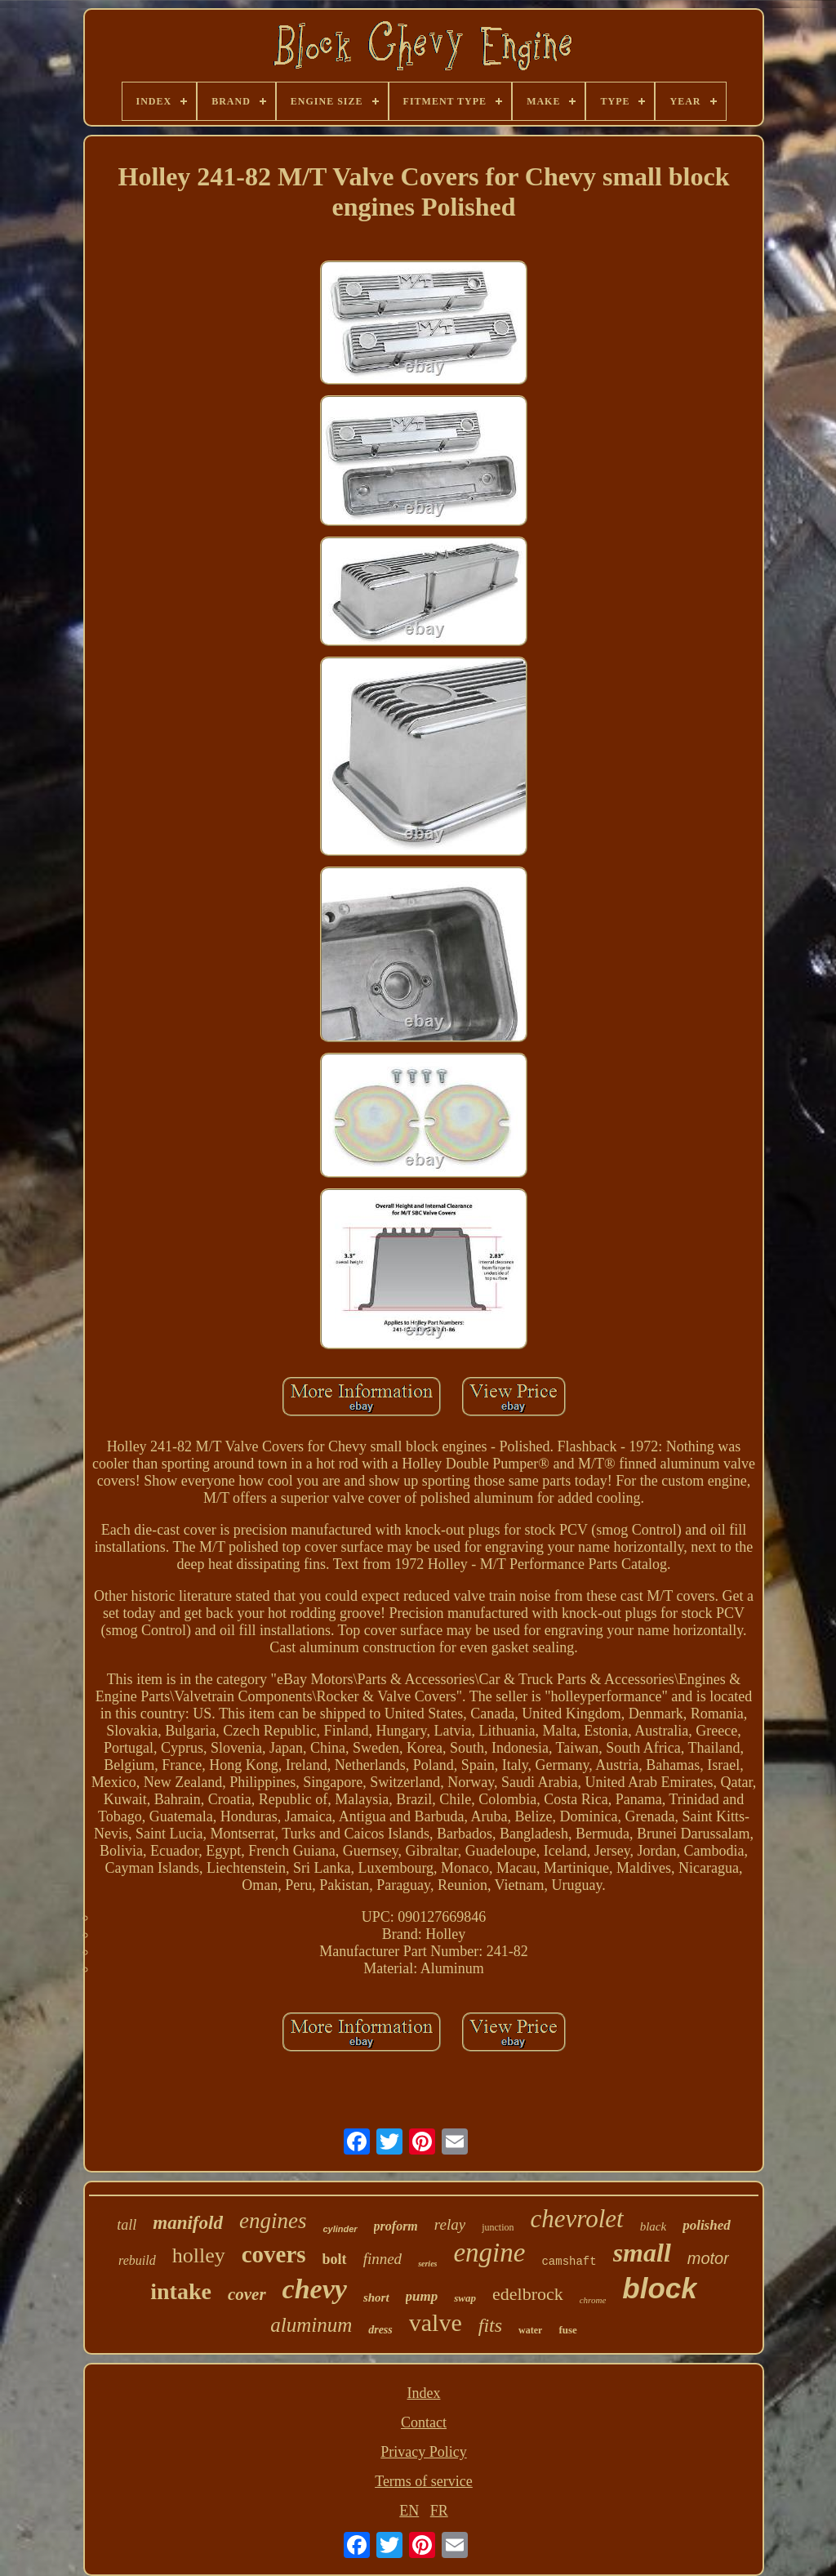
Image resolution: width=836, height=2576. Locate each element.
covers (274, 2254)
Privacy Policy (423, 2452)
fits (490, 2325)
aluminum (311, 2325)
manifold (188, 2223)
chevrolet (576, 2218)
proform (396, 2226)
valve (435, 2322)
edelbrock (527, 2294)
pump (422, 2296)
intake (180, 2291)
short (376, 2297)
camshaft (568, 2261)
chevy (314, 2289)
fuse (567, 2330)
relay (449, 2224)
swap (465, 2298)
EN (409, 2510)
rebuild (137, 2260)
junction (498, 2227)
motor (708, 2258)
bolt (334, 2259)
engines (272, 2220)
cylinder (339, 2229)
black (653, 2226)
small (642, 2252)
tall (126, 2225)
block (659, 2288)
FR (439, 2510)
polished (707, 2225)
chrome (593, 2300)
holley (198, 2255)
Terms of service (424, 2481)
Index (424, 2393)
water (530, 2330)
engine (489, 2252)
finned (382, 2258)
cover (247, 2294)
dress (380, 2330)
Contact (424, 2422)
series (427, 2263)
